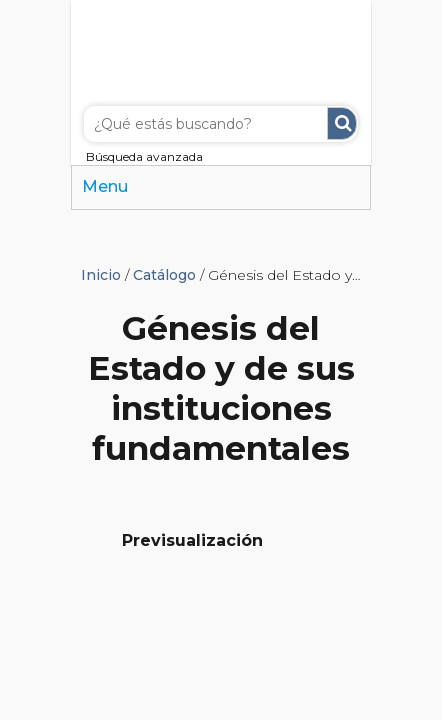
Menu (105, 186)
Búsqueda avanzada (144, 156)
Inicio (101, 275)
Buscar (342, 123)
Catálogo (164, 275)
